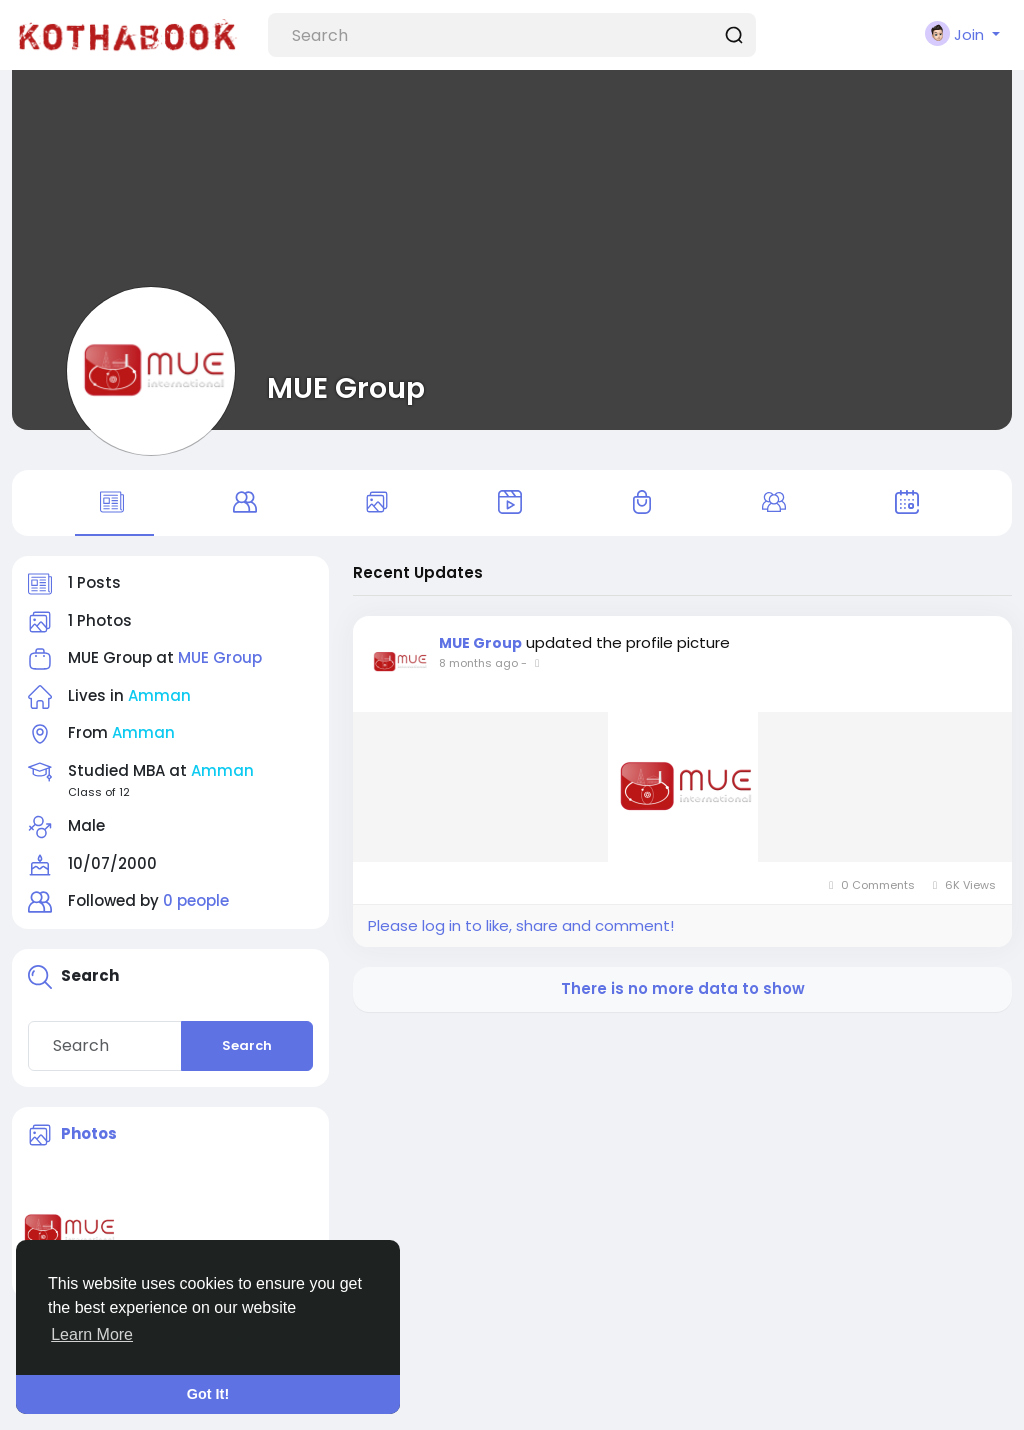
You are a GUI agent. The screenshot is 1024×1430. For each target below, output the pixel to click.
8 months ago (478, 663)
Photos (89, 1133)
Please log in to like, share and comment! (521, 925)
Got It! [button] (208, 1394)
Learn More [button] (92, 1334)
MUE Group (346, 388)
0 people (196, 900)
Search (247, 1045)
